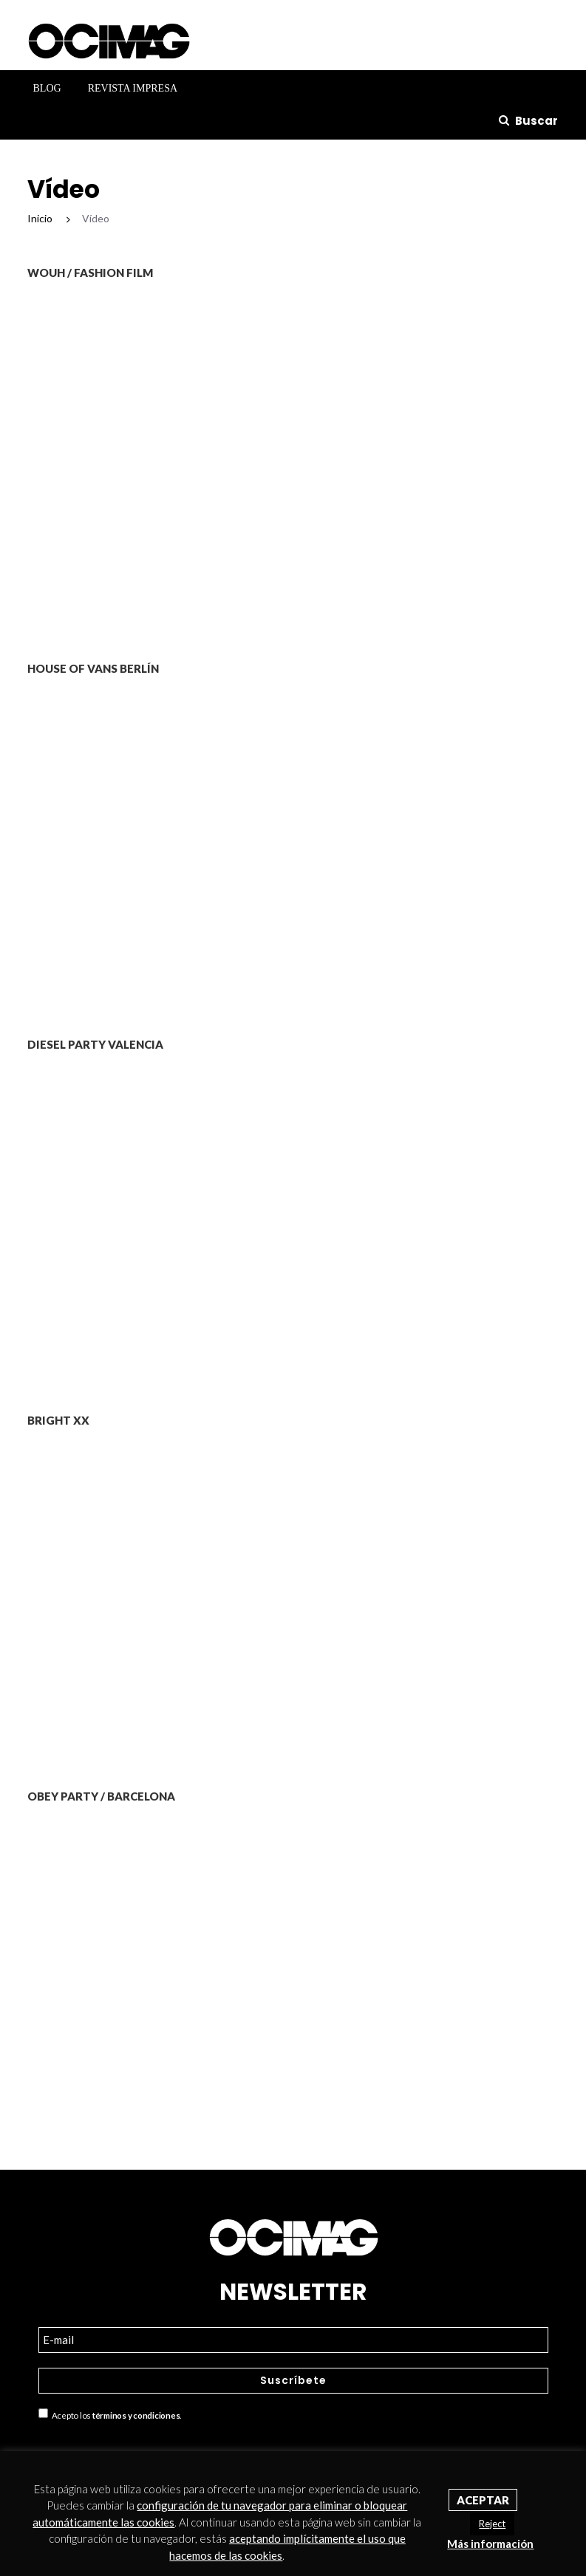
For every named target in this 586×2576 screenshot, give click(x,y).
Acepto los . (110, 2414)
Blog (47, 88)
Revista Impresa (132, 88)
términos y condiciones (136, 2416)
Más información (490, 2543)
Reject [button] (492, 2523)
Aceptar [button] (483, 2500)
